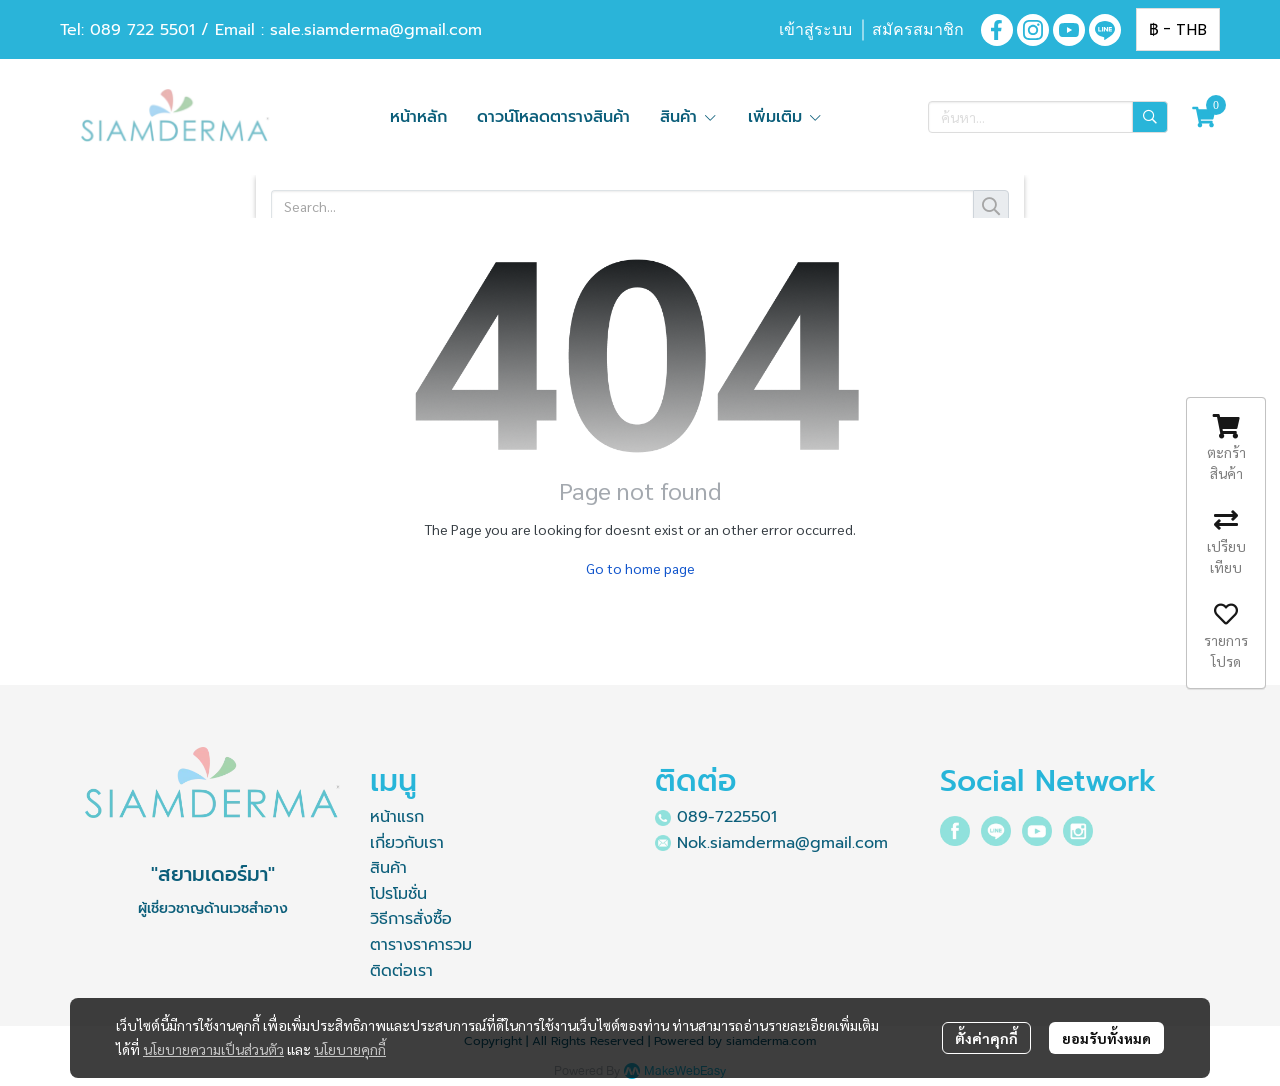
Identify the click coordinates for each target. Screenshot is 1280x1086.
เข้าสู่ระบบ (815, 29)
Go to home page (640, 568)
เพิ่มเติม (785, 117)
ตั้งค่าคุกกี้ (986, 1038)
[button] (1178, 29)
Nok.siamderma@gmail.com (782, 843)
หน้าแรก (397, 817)
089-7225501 (727, 817)
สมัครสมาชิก (918, 29)
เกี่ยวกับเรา (407, 843)
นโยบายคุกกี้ (350, 1049)
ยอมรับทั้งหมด (1106, 1038)
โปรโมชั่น (398, 894)
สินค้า (388, 868)
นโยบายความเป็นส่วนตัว (213, 1049)
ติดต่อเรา (401, 971)
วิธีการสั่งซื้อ (411, 919)
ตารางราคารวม (421, 945)
